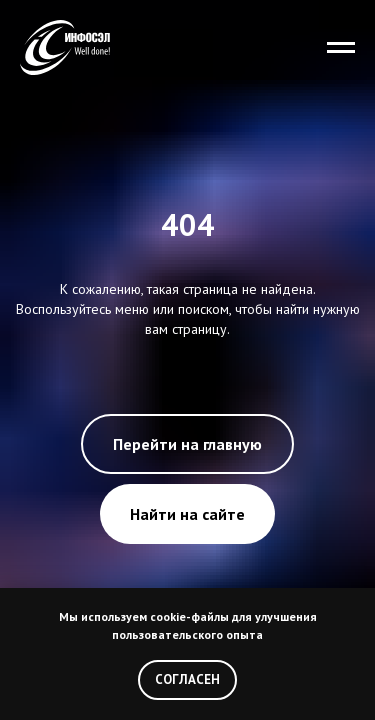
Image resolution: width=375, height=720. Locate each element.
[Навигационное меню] (341, 48)
